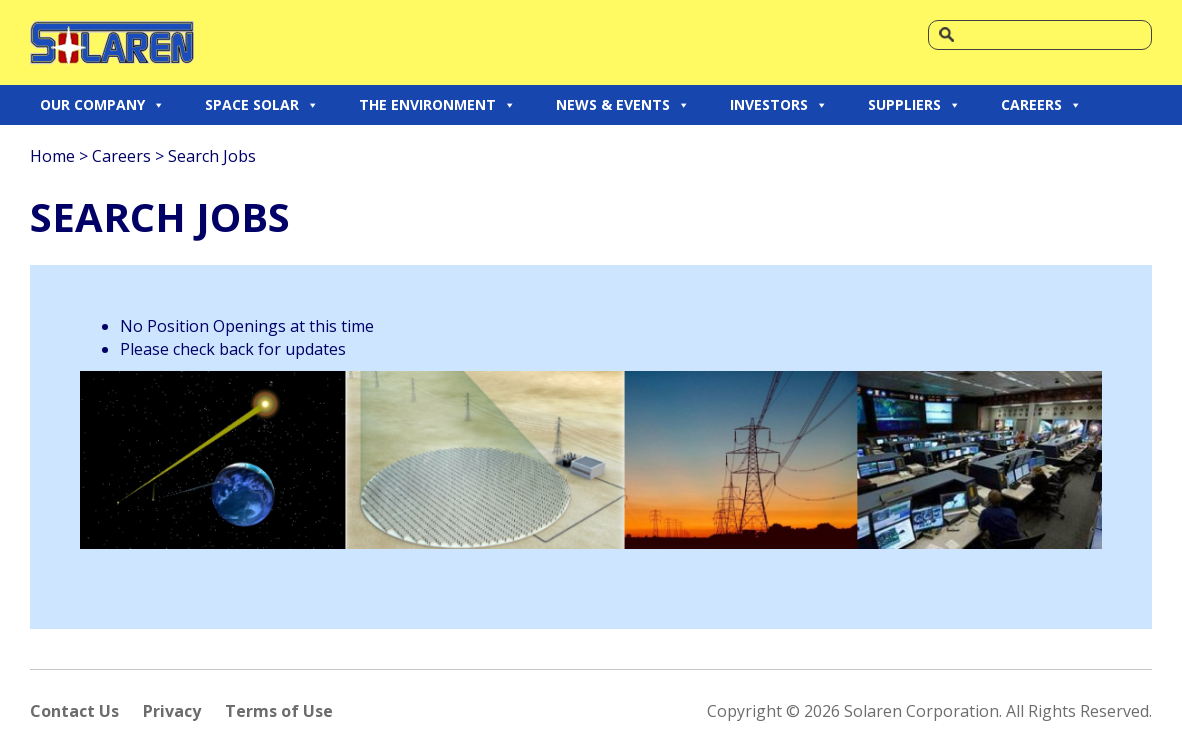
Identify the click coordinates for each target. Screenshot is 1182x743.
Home (52, 156)
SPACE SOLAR (262, 105)
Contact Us (74, 711)
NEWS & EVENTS (623, 105)
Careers (121, 156)
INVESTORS (779, 105)
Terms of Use (279, 711)
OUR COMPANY (102, 105)
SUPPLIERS (914, 105)
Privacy (172, 711)
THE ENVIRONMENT (437, 105)
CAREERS (1041, 105)
